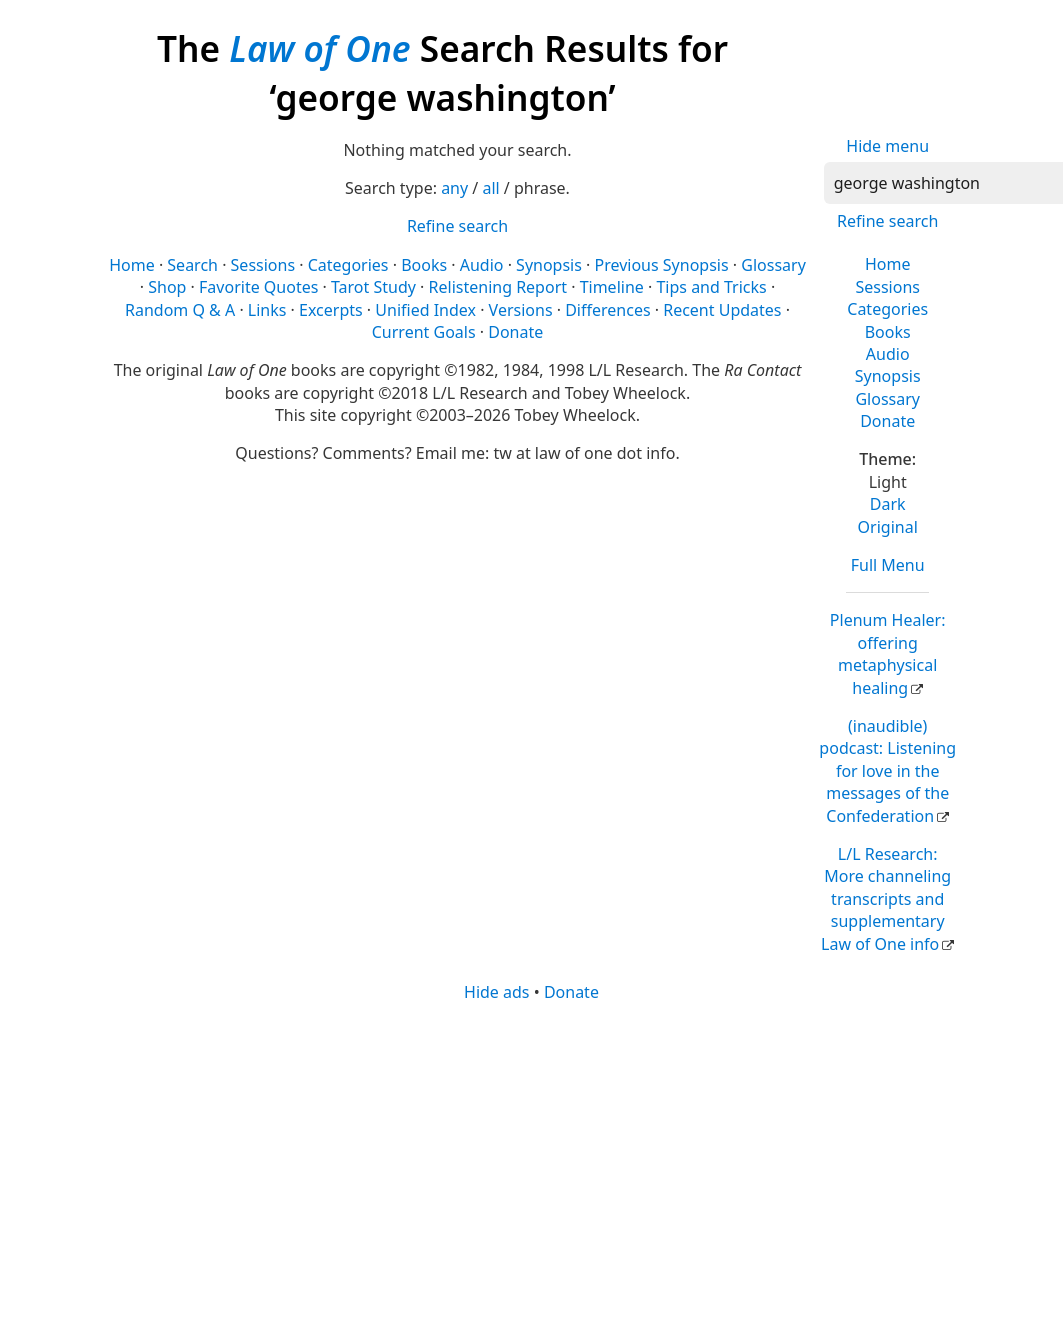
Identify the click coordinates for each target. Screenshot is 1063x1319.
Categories (887, 309)
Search (192, 265)
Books (888, 332)
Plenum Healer (888, 653)
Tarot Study (373, 287)
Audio (888, 354)
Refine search (887, 221)
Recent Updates (722, 310)
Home (888, 264)
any (454, 188)
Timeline (612, 287)
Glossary (887, 399)
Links (267, 310)
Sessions (887, 287)
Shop (167, 287)
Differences (607, 310)
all (490, 188)
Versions (521, 310)
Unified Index (425, 310)
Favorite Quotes (258, 287)
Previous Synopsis (662, 265)
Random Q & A (180, 310)
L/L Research (886, 899)
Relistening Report (498, 287)
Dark (888, 504)
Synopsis (888, 376)
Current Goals (424, 332)
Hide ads (497, 992)
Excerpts (331, 310)
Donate (887, 421)
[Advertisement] (527, 1159)
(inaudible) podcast (887, 771)
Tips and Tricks (711, 287)
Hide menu (887, 146)
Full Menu (888, 565)
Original (888, 527)
